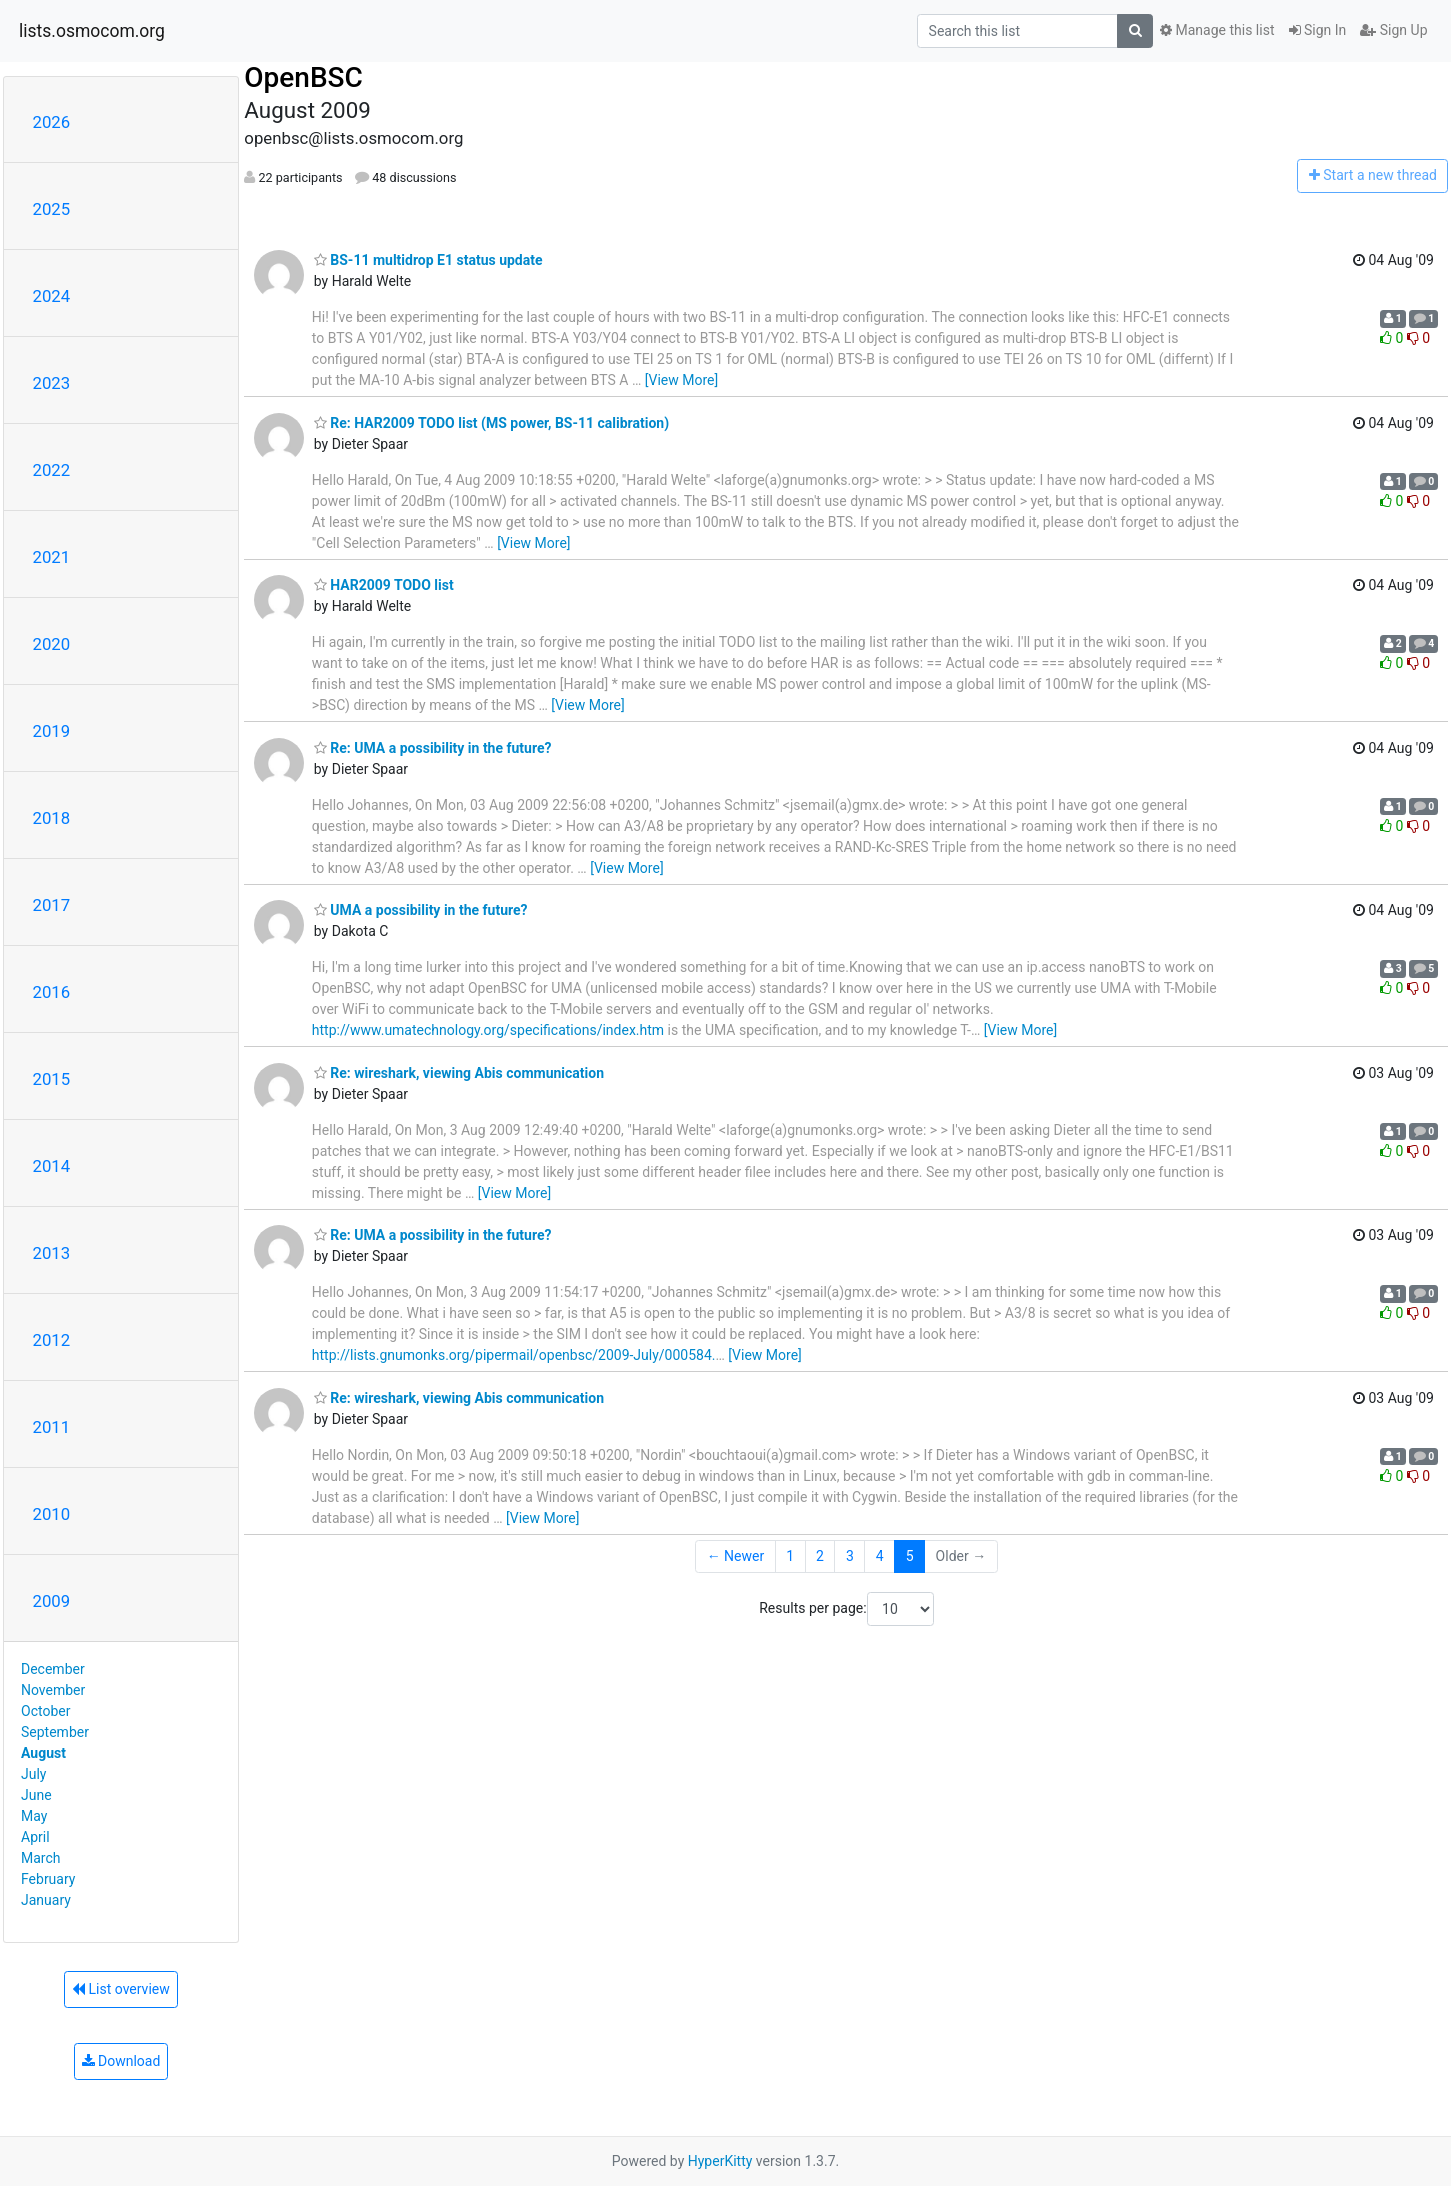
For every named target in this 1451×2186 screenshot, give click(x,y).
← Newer (736, 1556)
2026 (52, 122)
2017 (52, 905)
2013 (52, 1253)
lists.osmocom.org (92, 31)
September (55, 1732)
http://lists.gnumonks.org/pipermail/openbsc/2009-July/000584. (514, 1355)
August (43, 1753)
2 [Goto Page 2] (820, 1556)
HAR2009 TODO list (384, 585)
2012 (52, 1340)
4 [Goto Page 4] (880, 1556)
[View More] (681, 380)
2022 (52, 470)
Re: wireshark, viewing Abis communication (459, 1073)
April (35, 1837)
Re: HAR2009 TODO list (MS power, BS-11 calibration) (491, 423)
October (45, 1711)
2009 (52, 1601)
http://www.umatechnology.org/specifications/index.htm (488, 1030)
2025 (52, 209)
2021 (52, 557)
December (53, 1669)
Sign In (1318, 30)
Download (121, 2061)
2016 (52, 992)
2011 (52, 1427)
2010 (52, 1514)
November (53, 1690)
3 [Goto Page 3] (850, 1556)
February (48, 1879)
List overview (121, 1989)
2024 (52, 296)
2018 (52, 818)
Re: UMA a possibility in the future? (433, 748)
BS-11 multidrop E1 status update (428, 260)
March (41, 1858)
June (36, 1795)
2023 (52, 383)
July (33, 1774)
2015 (52, 1079)
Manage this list (1217, 30)
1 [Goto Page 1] (790, 1556)
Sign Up (1393, 30)
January (46, 1900)
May (34, 1816)
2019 (52, 731)
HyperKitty (720, 2161)
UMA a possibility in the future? (421, 910)
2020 (52, 644)
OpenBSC (303, 77)
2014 (52, 1166)
